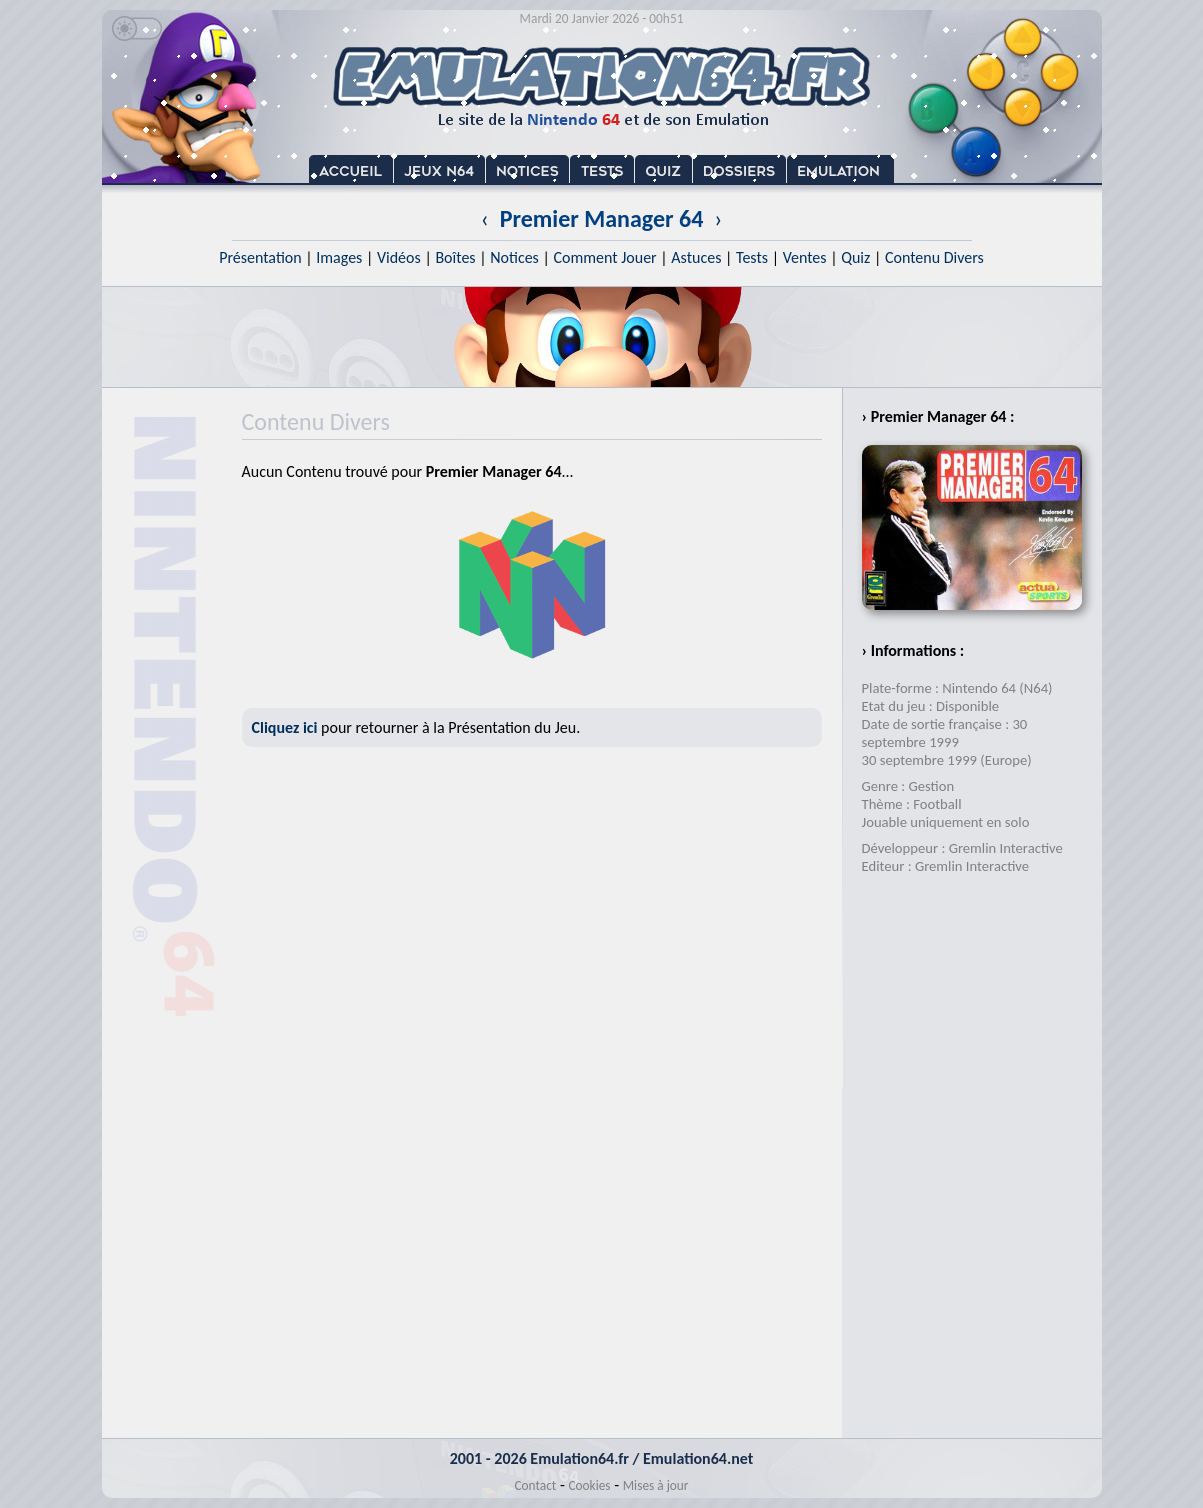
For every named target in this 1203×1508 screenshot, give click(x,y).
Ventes (805, 257)
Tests (752, 257)
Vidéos (399, 257)
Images (339, 257)
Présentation (260, 257)
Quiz (855, 257)
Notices (514, 257)
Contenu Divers (934, 257)
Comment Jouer (604, 257)
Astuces (696, 257)
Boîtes (455, 257)
